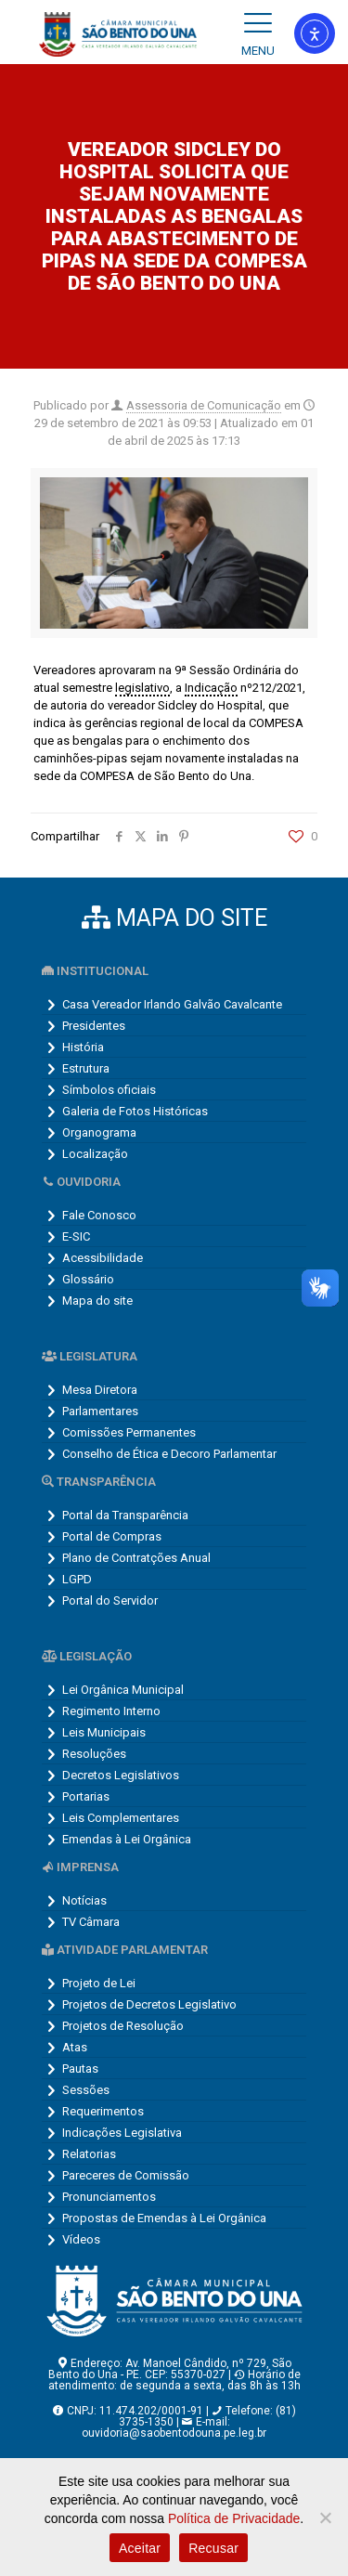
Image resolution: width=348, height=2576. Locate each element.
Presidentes (93, 1026)
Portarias (86, 1796)
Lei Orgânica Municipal (123, 1690)
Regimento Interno (111, 1711)
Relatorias (89, 2154)
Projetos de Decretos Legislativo (149, 2004)
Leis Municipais (104, 1732)
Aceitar (140, 2548)
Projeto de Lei (98, 1983)
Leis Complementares (120, 1818)
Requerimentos (103, 2111)
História (83, 1047)
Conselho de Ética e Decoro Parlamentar (169, 1454)
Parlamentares (100, 1411)
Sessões (86, 2090)
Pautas (80, 2068)
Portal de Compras (111, 1536)
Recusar (213, 2548)
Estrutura (86, 1068)
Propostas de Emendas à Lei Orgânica (164, 2218)
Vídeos (81, 2239)
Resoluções (94, 1754)
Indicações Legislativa (122, 2133)
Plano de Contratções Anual (136, 1558)
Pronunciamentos (109, 2197)
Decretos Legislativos (120, 1775)
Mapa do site (97, 1301)
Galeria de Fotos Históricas (135, 1111)
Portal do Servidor (110, 1600)
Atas (74, 2047)
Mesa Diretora (99, 1390)
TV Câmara (91, 1922)
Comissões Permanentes (129, 1432)
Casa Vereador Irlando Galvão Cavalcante (172, 1004)
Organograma (99, 1132)
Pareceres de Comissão (125, 2175)
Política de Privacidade (234, 2518)
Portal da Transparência (125, 1515)
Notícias (84, 1900)
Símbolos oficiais (109, 1090)
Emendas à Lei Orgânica (126, 1839)
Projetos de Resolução (123, 2026)
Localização (95, 1154)
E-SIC (76, 1236)
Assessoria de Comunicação (203, 405)
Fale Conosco (99, 1215)
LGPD (77, 1579)
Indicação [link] (211, 688)
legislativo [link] (142, 688)
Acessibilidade (102, 1258)
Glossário (88, 1279)
